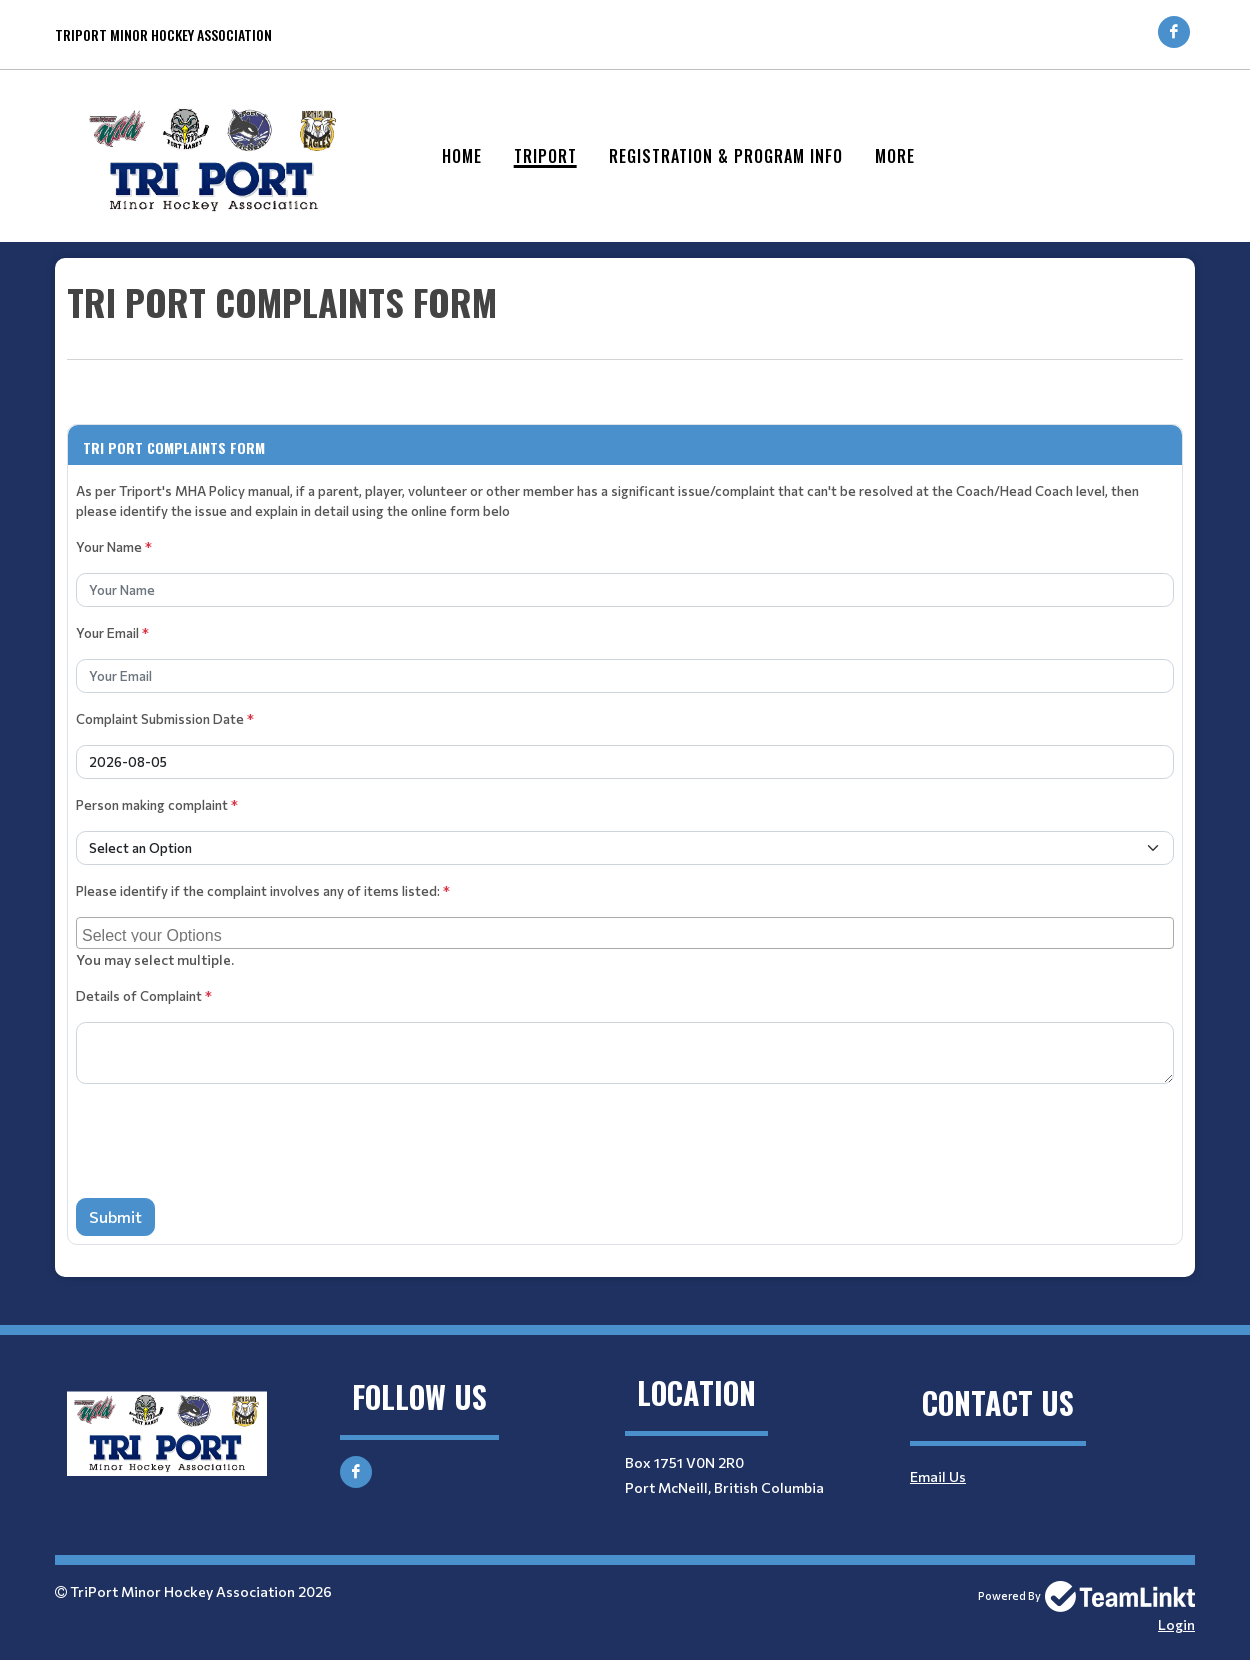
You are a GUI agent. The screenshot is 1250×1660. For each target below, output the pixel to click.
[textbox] (625, 337)
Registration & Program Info (726, 156)
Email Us (938, 1476)
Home (462, 156)
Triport (545, 156)
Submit (115, 1216)
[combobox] (625, 933)
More (895, 156)
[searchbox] (627, 933)
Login (1176, 1624)
